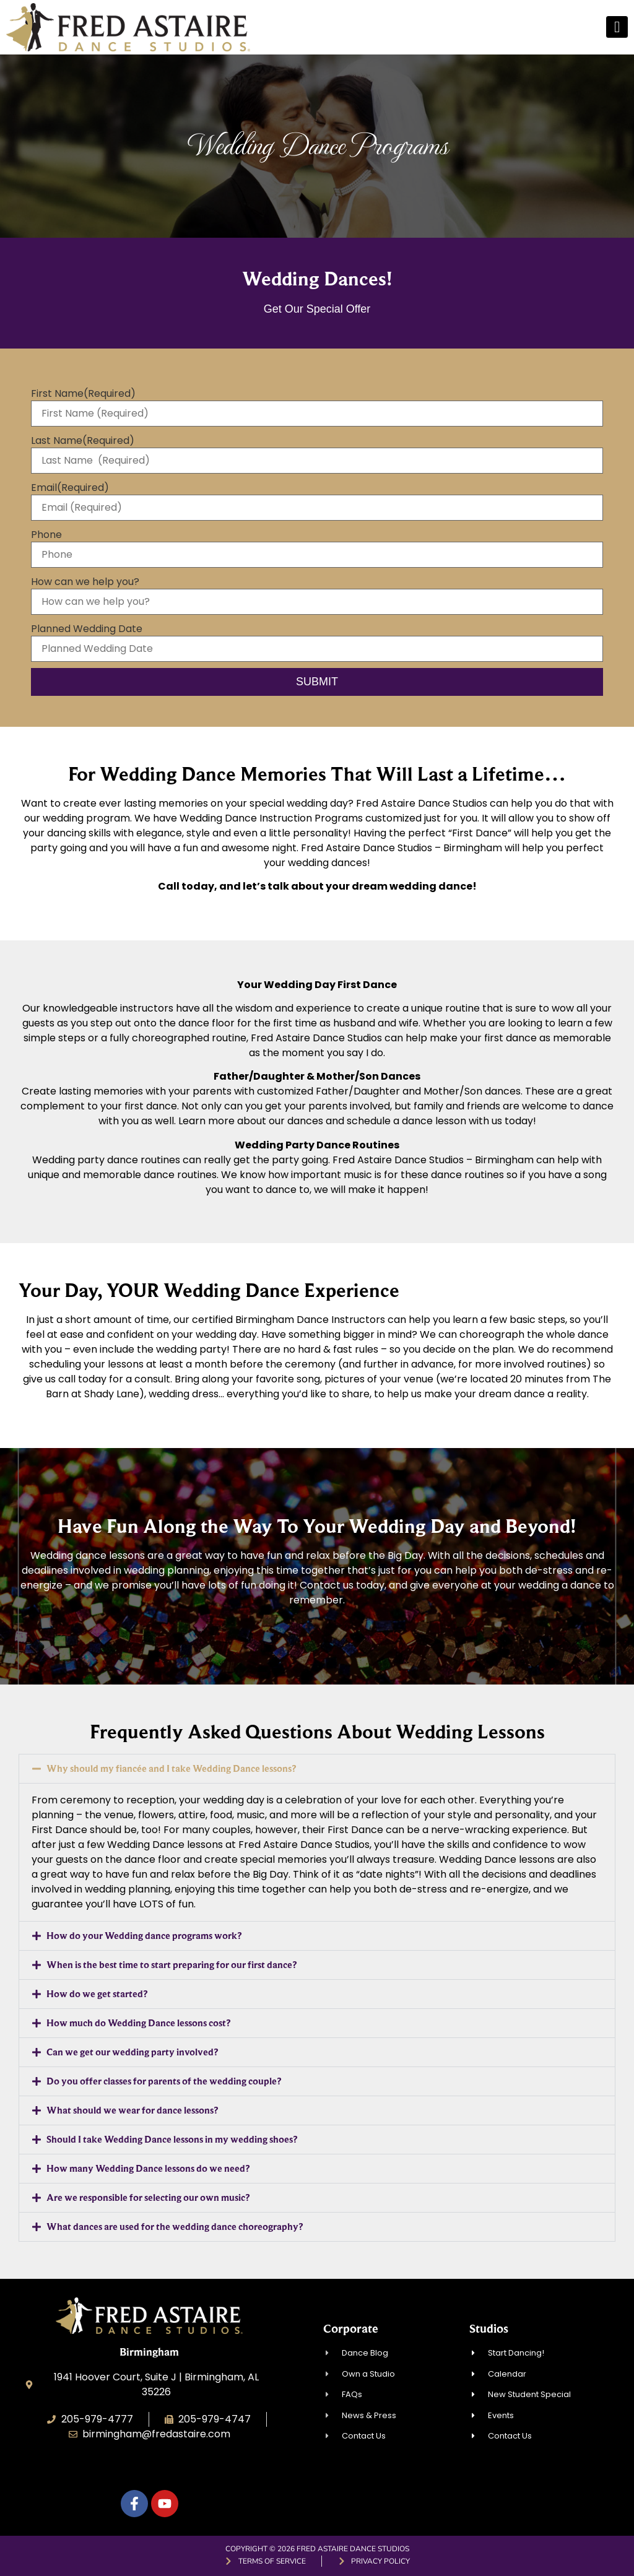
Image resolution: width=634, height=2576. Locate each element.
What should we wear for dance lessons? (132, 2110)
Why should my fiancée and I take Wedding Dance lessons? (171, 1768)
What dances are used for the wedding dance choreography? (174, 2226)
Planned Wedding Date (86, 629)
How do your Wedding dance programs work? (143, 1935)
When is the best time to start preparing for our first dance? (171, 1965)
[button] (317, 1768)
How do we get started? (96, 1994)
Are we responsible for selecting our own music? (148, 2197)
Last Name (82, 441)
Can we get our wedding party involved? (132, 2052)
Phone (46, 535)
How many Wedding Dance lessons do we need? (148, 2168)
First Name (83, 394)
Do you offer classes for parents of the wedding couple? (163, 2081)
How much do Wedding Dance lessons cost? (138, 2023)
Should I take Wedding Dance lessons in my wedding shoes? (171, 2139)
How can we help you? (85, 582)
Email (70, 488)
